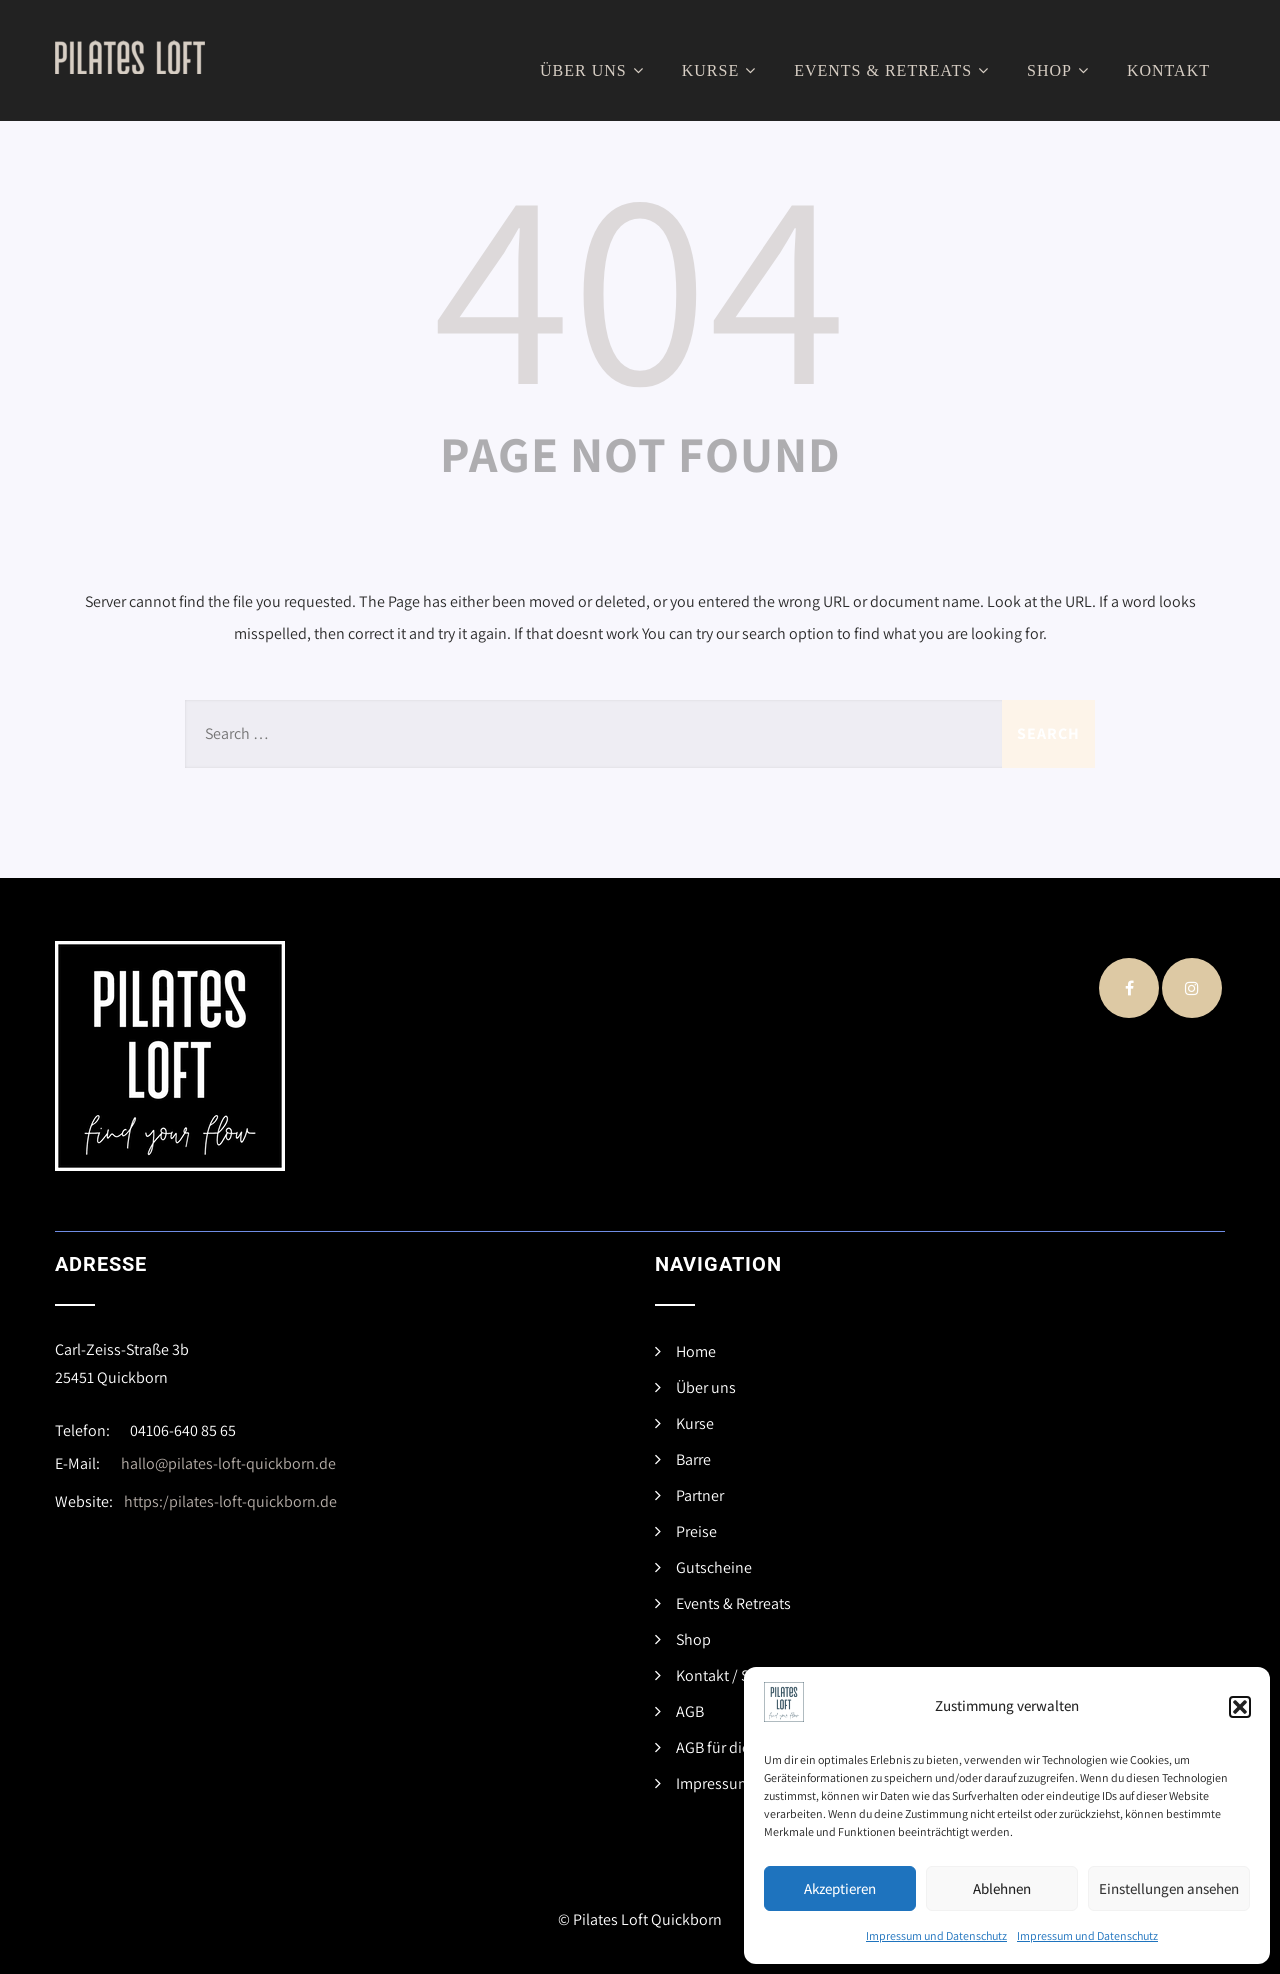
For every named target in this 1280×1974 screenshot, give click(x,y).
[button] (1240, 1707)
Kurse (721, 70)
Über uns (594, 70)
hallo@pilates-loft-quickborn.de (228, 1463)
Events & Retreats (894, 70)
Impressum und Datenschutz (936, 1935)
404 (640, 281)
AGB (690, 1711)
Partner (700, 1495)
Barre (693, 1459)
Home (696, 1351)
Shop (1060, 70)
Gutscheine (714, 1567)
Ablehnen (1002, 1888)
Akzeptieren (840, 1888)
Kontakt (1168, 70)
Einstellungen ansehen (1169, 1888)
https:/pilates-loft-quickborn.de (230, 1501)
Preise (696, 1531)
